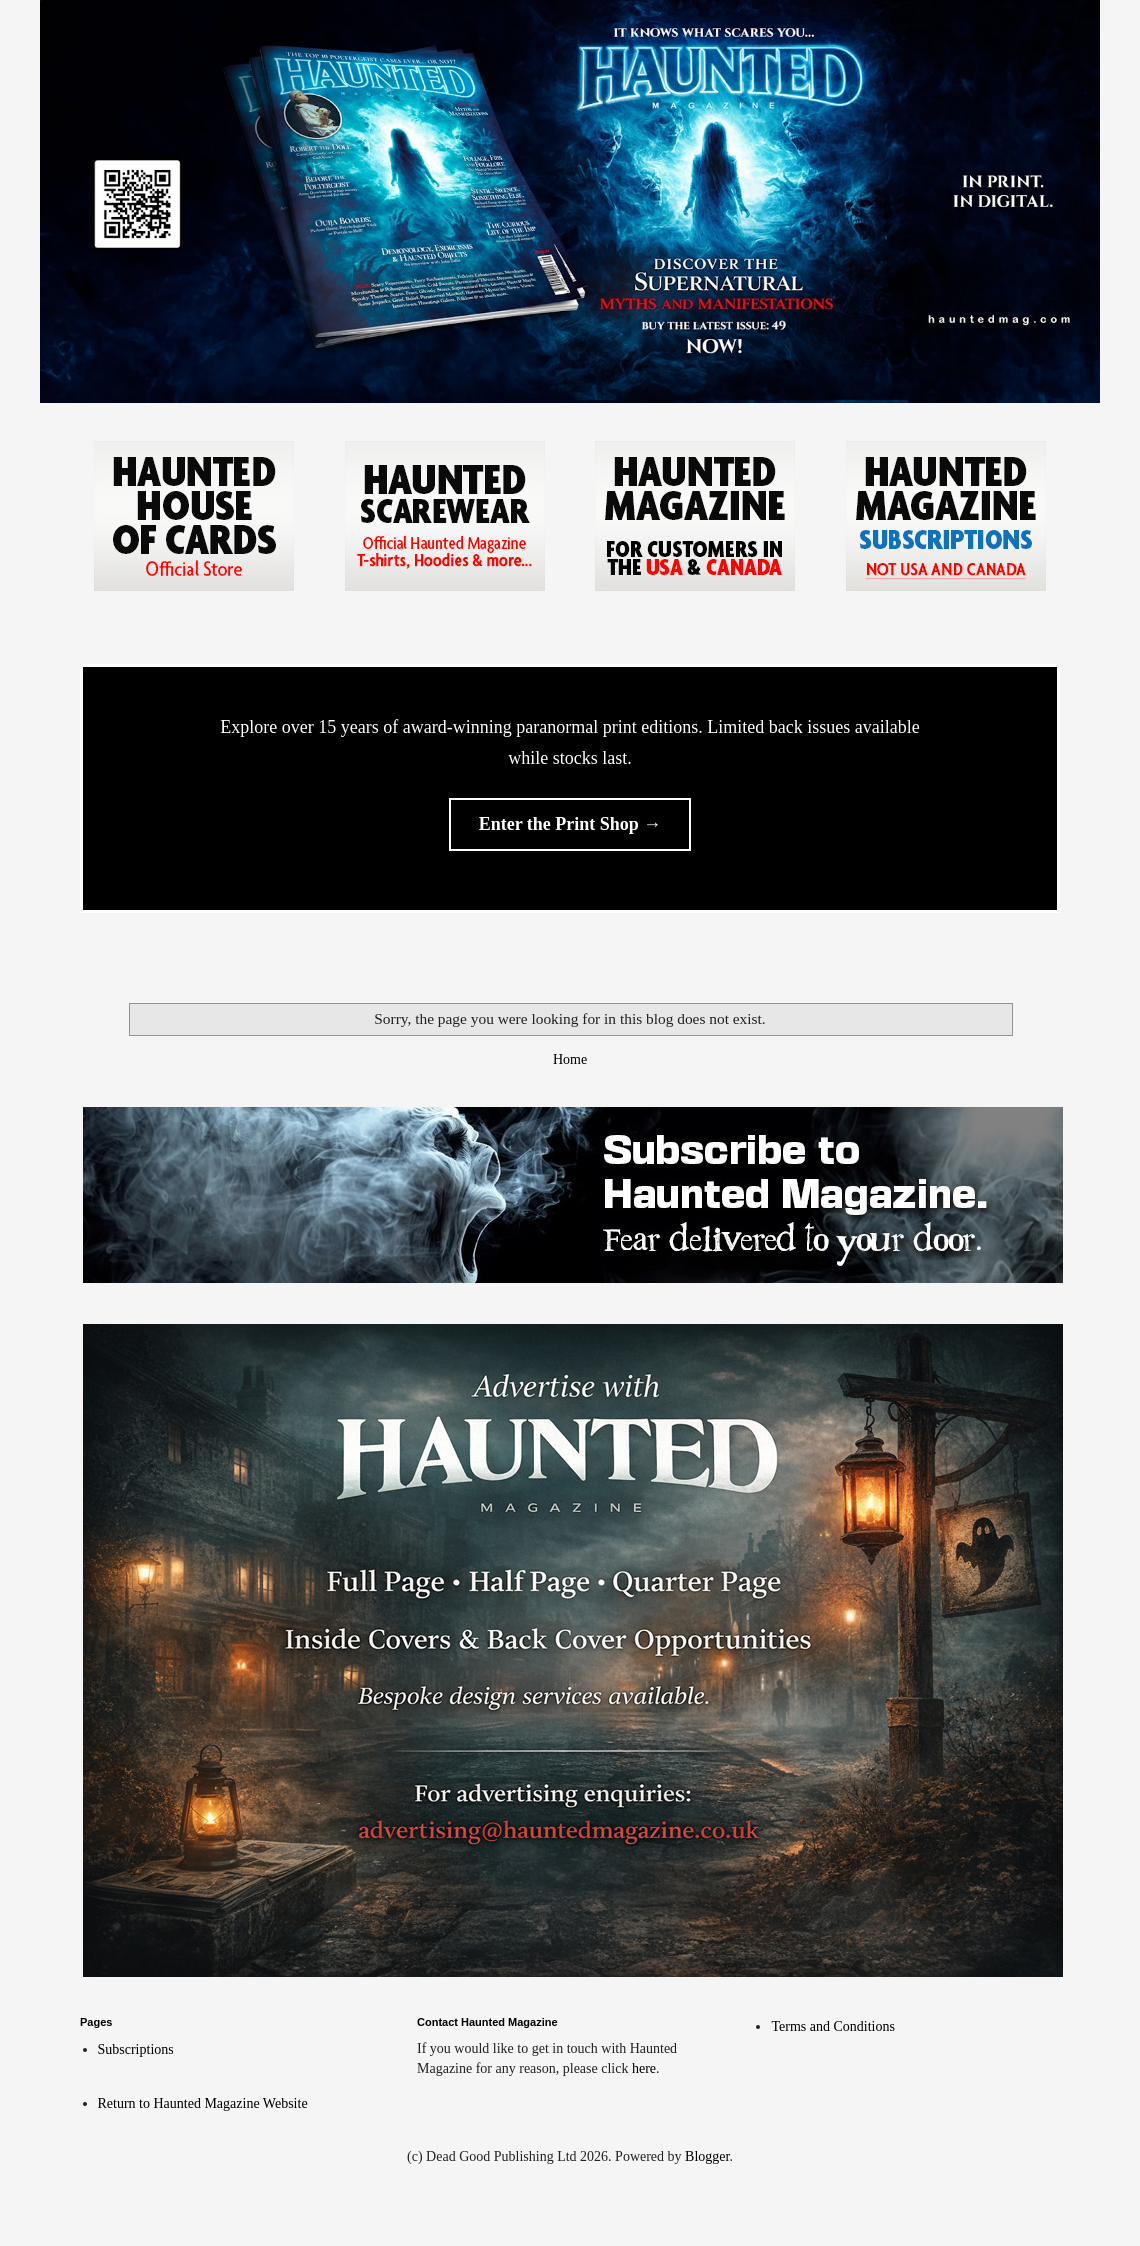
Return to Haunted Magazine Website (203, 2103)
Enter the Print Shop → (570, 824)
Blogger (707, 2156)
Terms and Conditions (832, 2026)
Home (570, 1059)
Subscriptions (136, 2049)
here (644, 2068)
